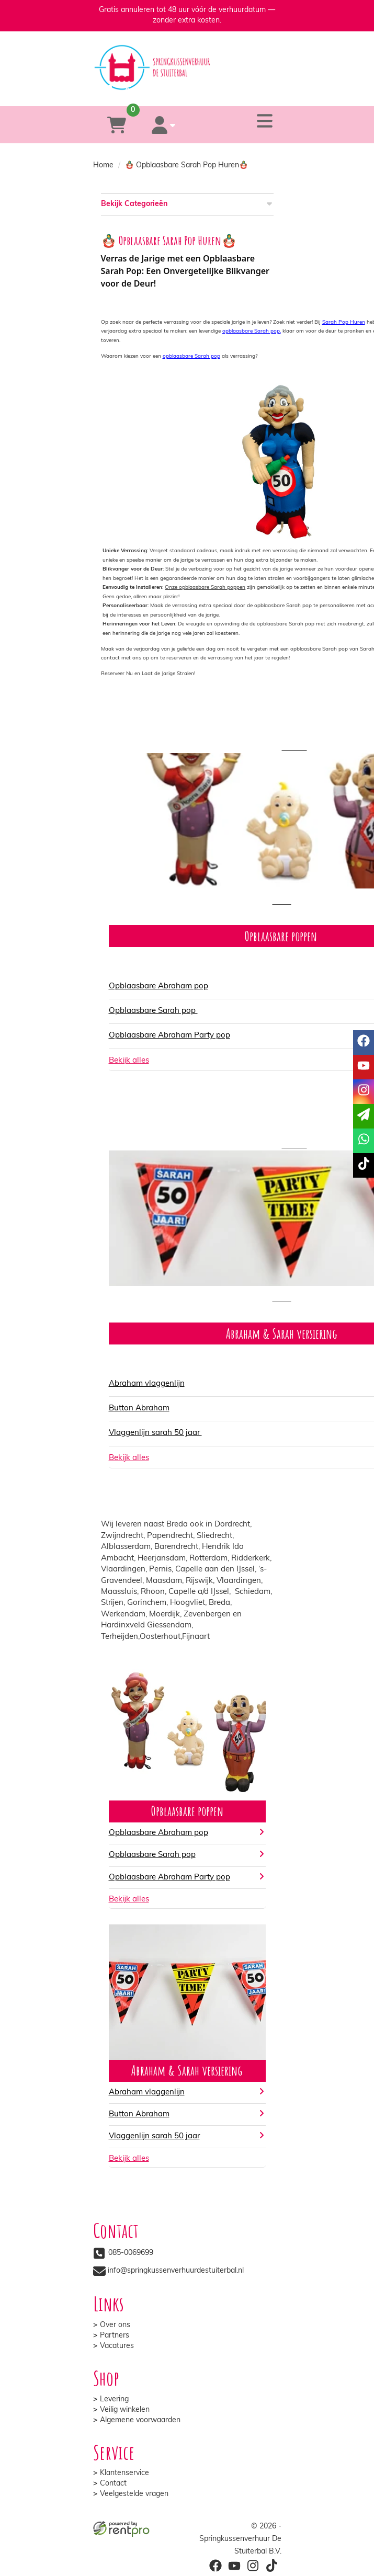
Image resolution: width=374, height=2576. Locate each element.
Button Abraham (139, 1408)
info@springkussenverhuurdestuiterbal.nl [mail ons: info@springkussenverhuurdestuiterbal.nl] (176, 2271)
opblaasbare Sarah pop (191, 356)
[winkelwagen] (116, 124)
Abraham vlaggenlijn (147, 1384)
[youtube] (233, 2565)
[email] (363, 1116)
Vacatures (117, 2346)
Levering (114, 2399)
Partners (114, 2336)
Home (103, 165)
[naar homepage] (187, 58)
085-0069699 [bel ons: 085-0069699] (130, 2253)
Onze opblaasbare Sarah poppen (205, 587)
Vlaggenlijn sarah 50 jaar (155, 1433)
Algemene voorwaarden (140, 2420)
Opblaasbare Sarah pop (153, 1011)
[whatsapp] (227, 91)
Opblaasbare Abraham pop (158, 986)
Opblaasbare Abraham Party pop (169, 1036)
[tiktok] (271, 2565)
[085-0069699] (144, 91)
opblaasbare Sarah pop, (251, 331)
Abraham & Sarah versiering (187, 2070)
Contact (113, 2484)
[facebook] (215, 2565)
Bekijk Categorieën (187, 203)
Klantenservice (124, 2473)
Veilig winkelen (125, 2410)
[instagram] (252, 2565)
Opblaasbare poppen (187, 1811)
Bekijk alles (129, 1899)
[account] (163, 124)
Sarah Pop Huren (343, 322)
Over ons (115, 2325)
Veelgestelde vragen (134, 2494)
